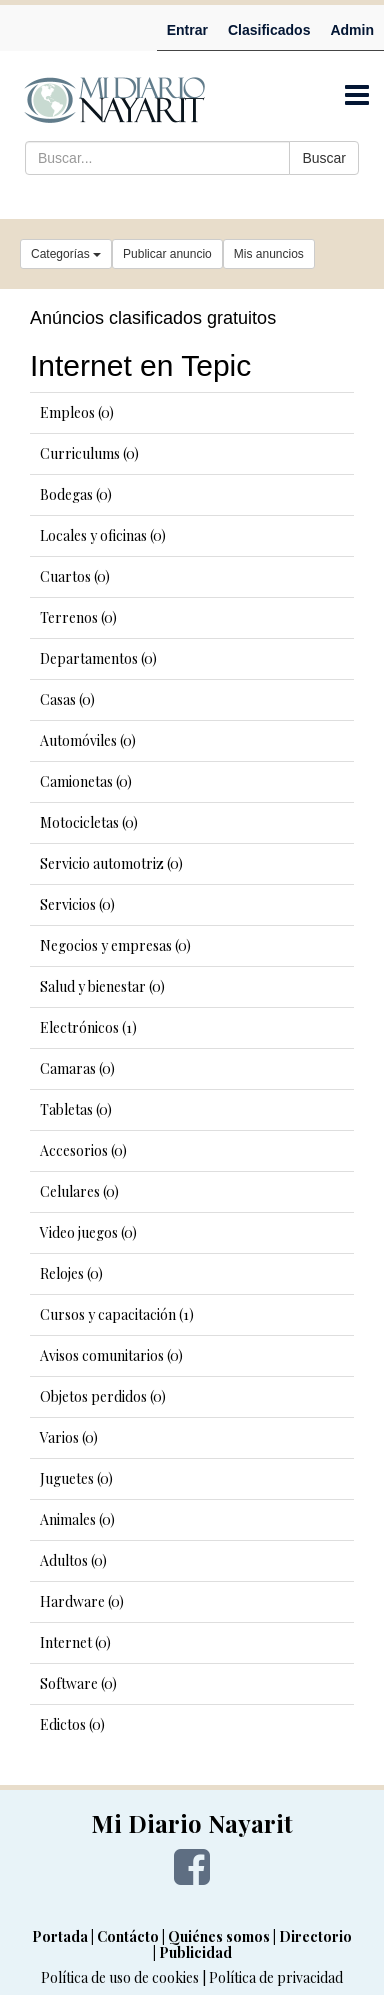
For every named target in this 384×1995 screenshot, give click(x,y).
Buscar (324, 158)
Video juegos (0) (88, 1232)
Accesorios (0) (83, 1150)
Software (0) (78, 1683)
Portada (60, 1936)
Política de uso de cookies (120, 1977)
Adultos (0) (73, 1560)
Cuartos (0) (75, 576)
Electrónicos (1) (88, 1027)
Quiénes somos (219, 1936)
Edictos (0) (72, 1724)
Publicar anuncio (167, 254)
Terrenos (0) (78, 617)
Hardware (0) (82, 1601)
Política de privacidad (276, 1977)
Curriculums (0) (89, 453)
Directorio (315, 1936)
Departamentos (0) (98, 658)
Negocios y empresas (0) (115, 945)
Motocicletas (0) (89, 822)
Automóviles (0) (88, 740)
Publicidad (195, 1952)
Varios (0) (69, 1437)
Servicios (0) (77, 904)
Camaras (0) (77, 1068)
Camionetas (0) (86, 781)
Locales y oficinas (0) (103, 535)
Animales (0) (77, 1519)
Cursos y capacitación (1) (117, 1314)
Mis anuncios (269, 254)
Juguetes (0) (76, 1478)
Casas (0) (67, 699)
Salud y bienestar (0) (102, 986)
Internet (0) (75, 1642)
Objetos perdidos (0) (103, 1396)
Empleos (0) (77, 412)
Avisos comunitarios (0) (111, 1355)
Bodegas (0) (76, 494)
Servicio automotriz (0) (111, 863)
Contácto (128, 1936)
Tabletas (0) (76, 1109)
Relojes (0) (71, 1273)
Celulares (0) (79, 1191)
